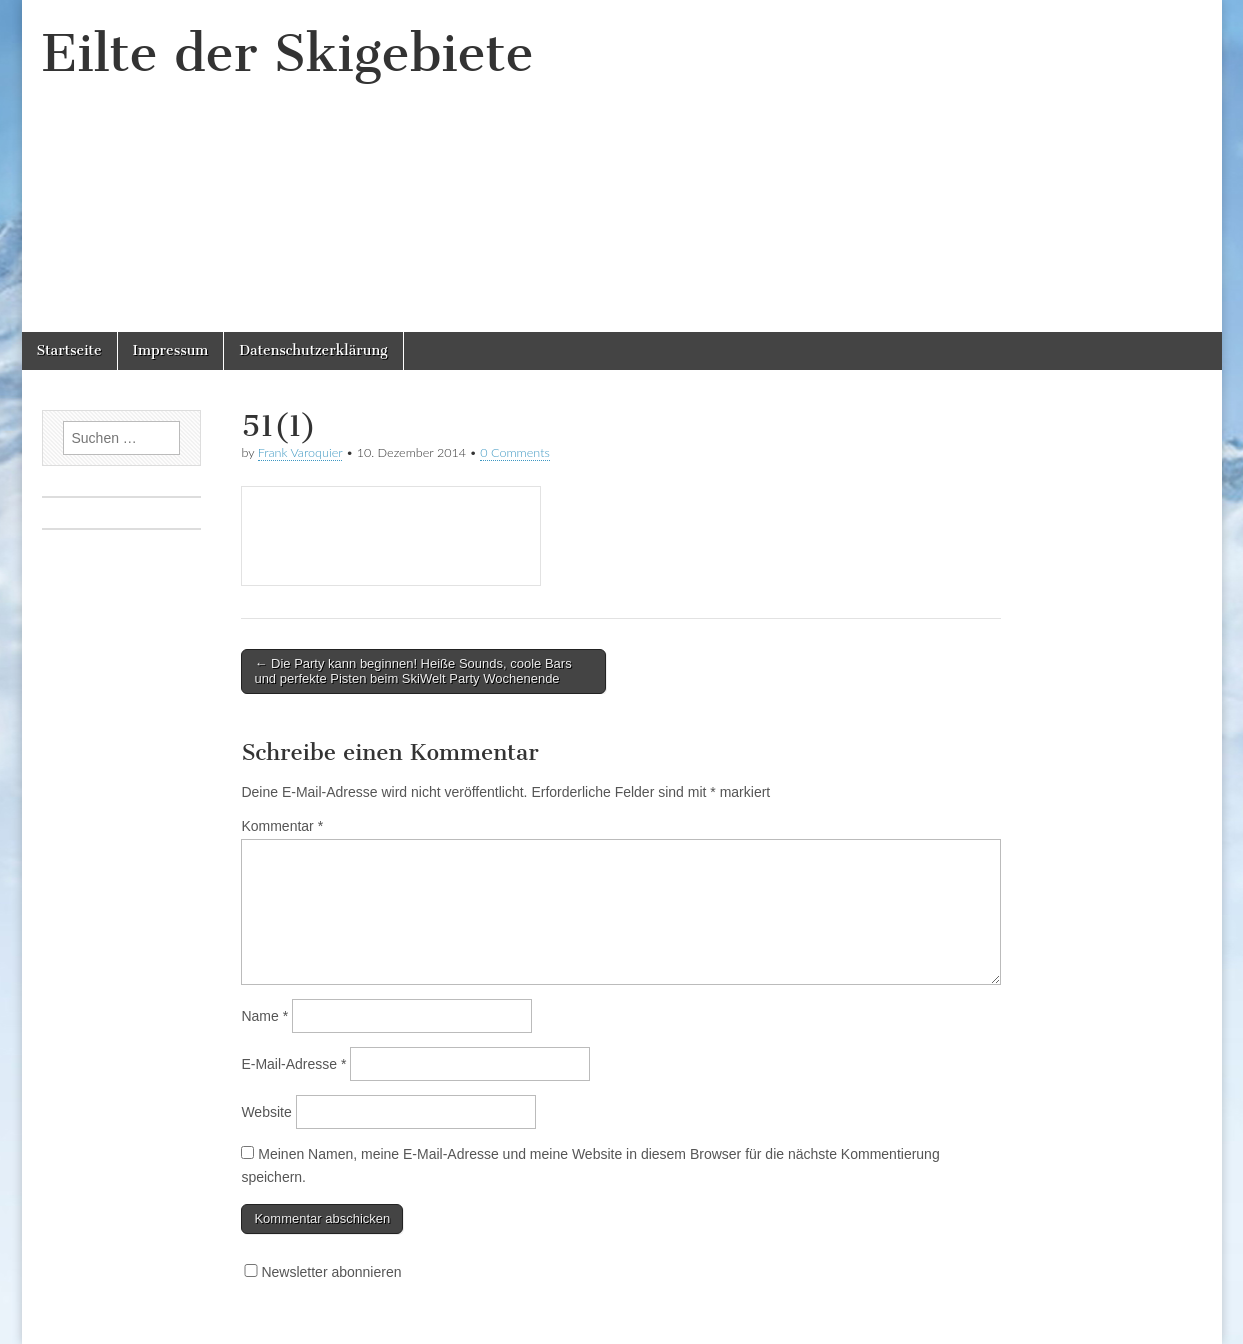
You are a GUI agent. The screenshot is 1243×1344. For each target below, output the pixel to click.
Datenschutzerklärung (313, 350)
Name (264, 1016)
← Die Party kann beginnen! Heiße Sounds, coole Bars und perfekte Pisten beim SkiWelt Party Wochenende (412, 671)
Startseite (69, 350)
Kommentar (282, 826)
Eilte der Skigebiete (288, 53)
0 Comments (515, 452)
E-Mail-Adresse (293, 1064)
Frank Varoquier (300, 452)
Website (266, 1112)
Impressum (171, 350)
